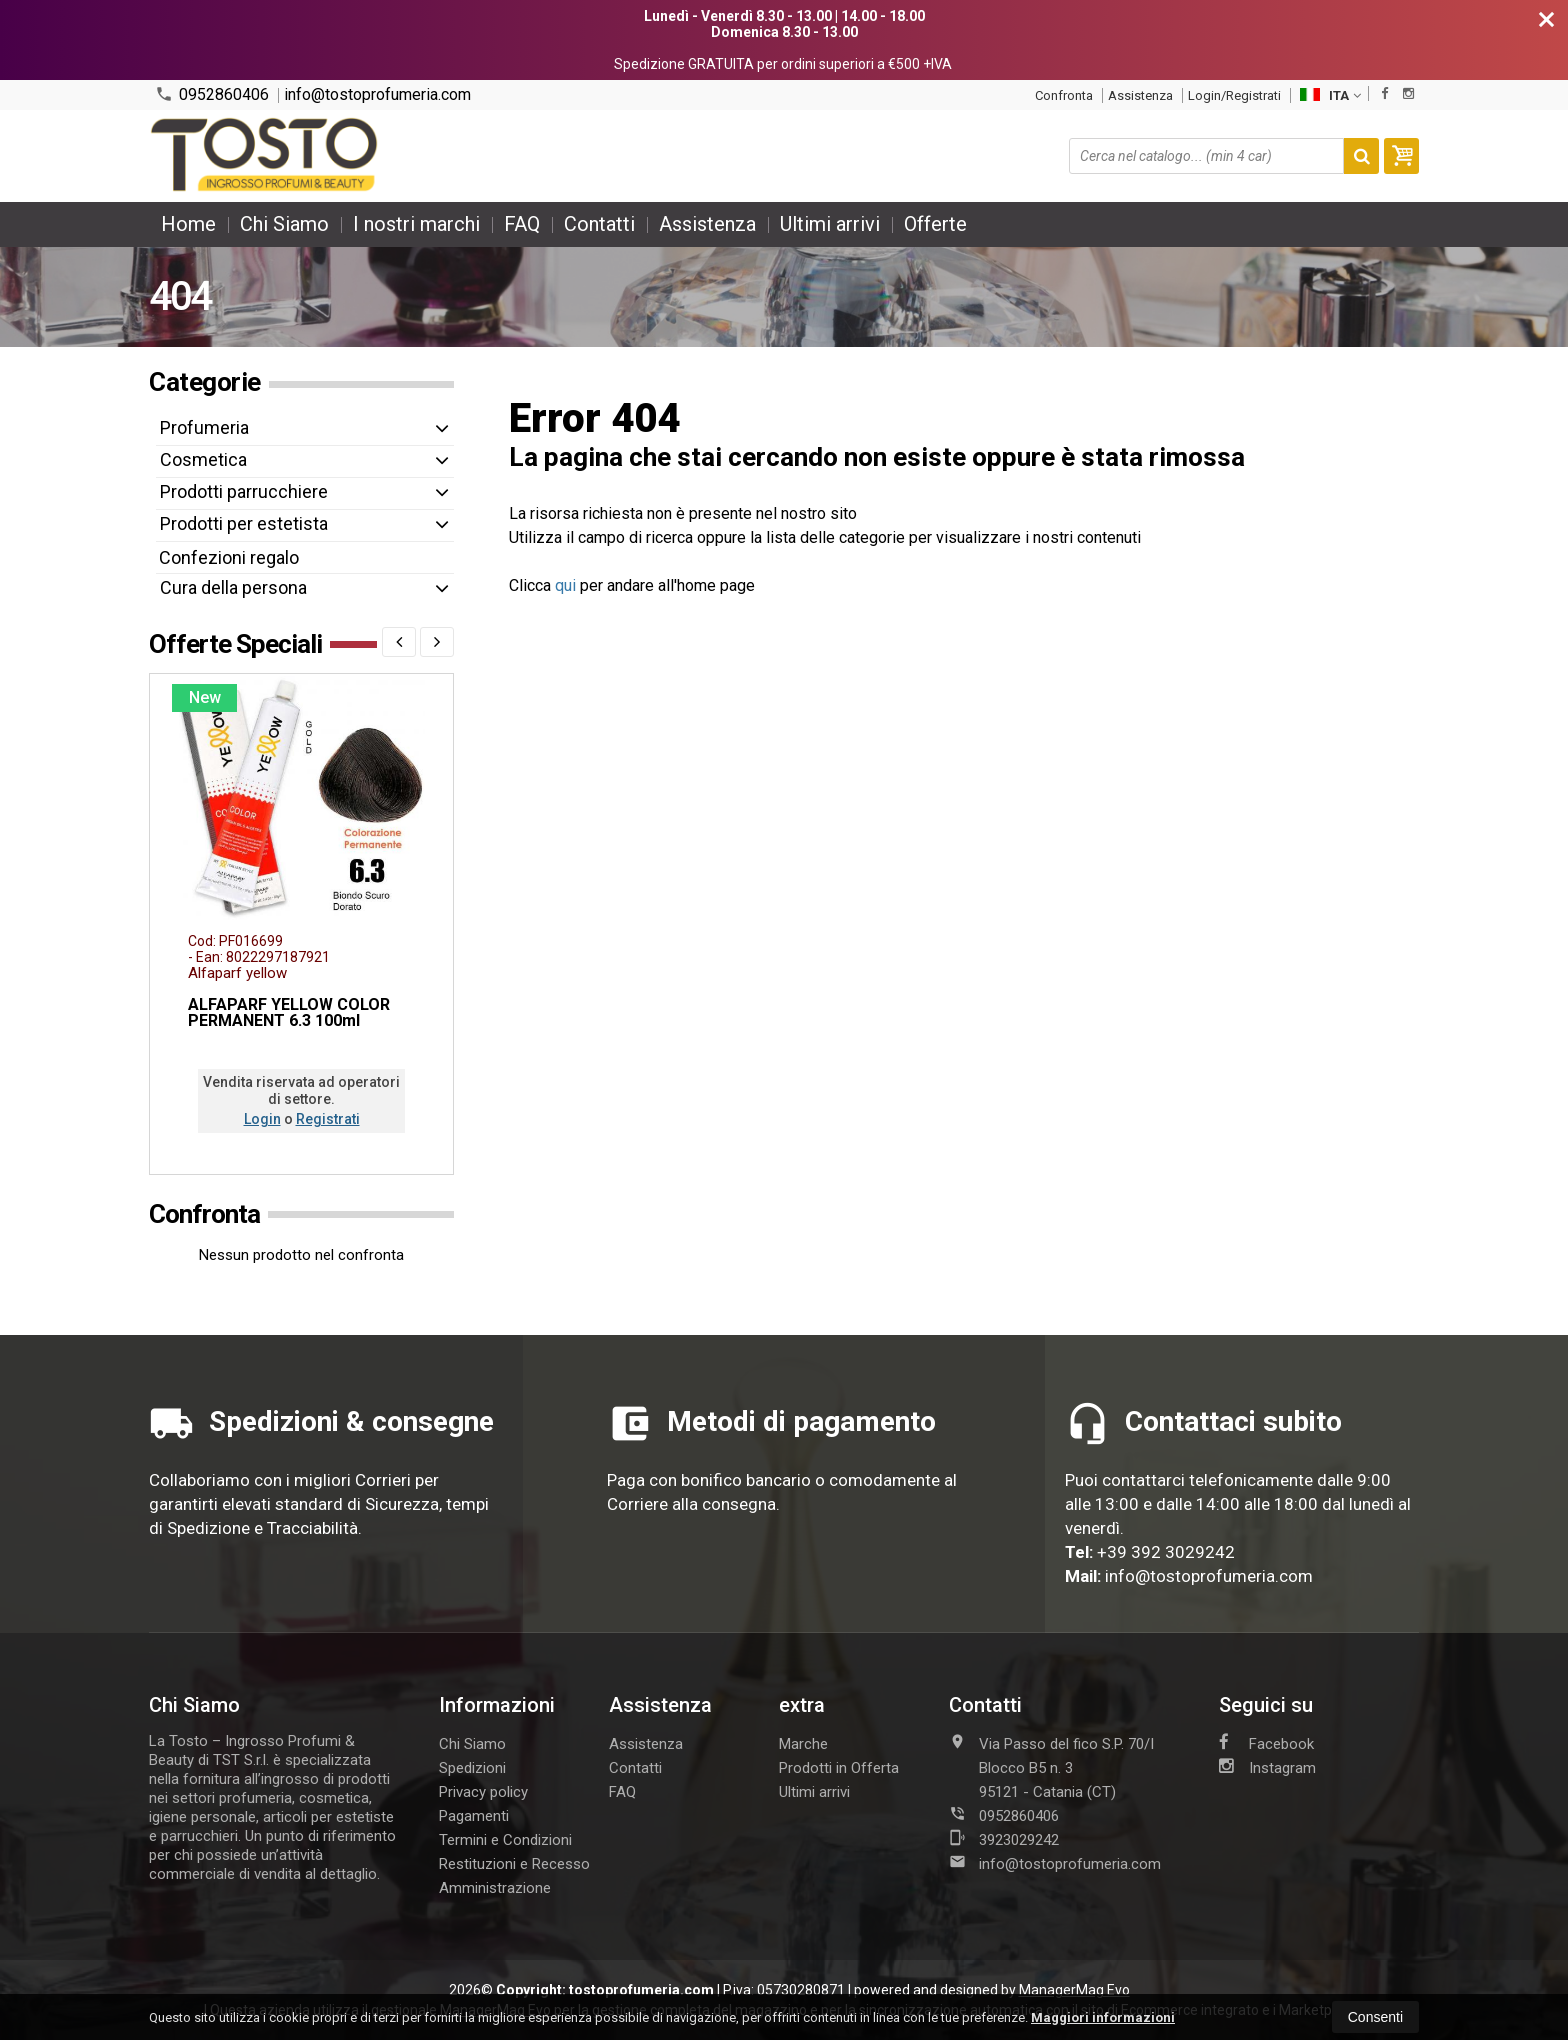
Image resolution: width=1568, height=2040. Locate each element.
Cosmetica (203, 459)
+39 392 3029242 (1166, 1552)
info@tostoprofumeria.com (377, 95)
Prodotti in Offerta (839, 1768)
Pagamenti (474, 1816)
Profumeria (204, 427)
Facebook (1266, 1743)
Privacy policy (483, 1792)
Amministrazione (495, 1888)
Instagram (1267, 1767)
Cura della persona (233, 587)
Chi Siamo (284, 224)
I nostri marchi (416, 224)
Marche (803, 1744)
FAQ (522, 224)
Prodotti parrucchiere (244, 491)
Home (188, 224)
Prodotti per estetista (244, 523)
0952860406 (212, 94)
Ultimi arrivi (830, 224)
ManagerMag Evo (1074, 1990)
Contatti (599, 224)
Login (262, 1119)
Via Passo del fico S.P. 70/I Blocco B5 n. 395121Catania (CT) (1051, 1767)
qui (565, 585)
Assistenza (1140, 95)
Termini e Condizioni (505, 1840)
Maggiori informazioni (1103, 2017)
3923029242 (1004, 1839)
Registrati (328, 1119)
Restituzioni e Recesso (514, 1864)
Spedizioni (472, 1768)
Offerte (935, 224)
